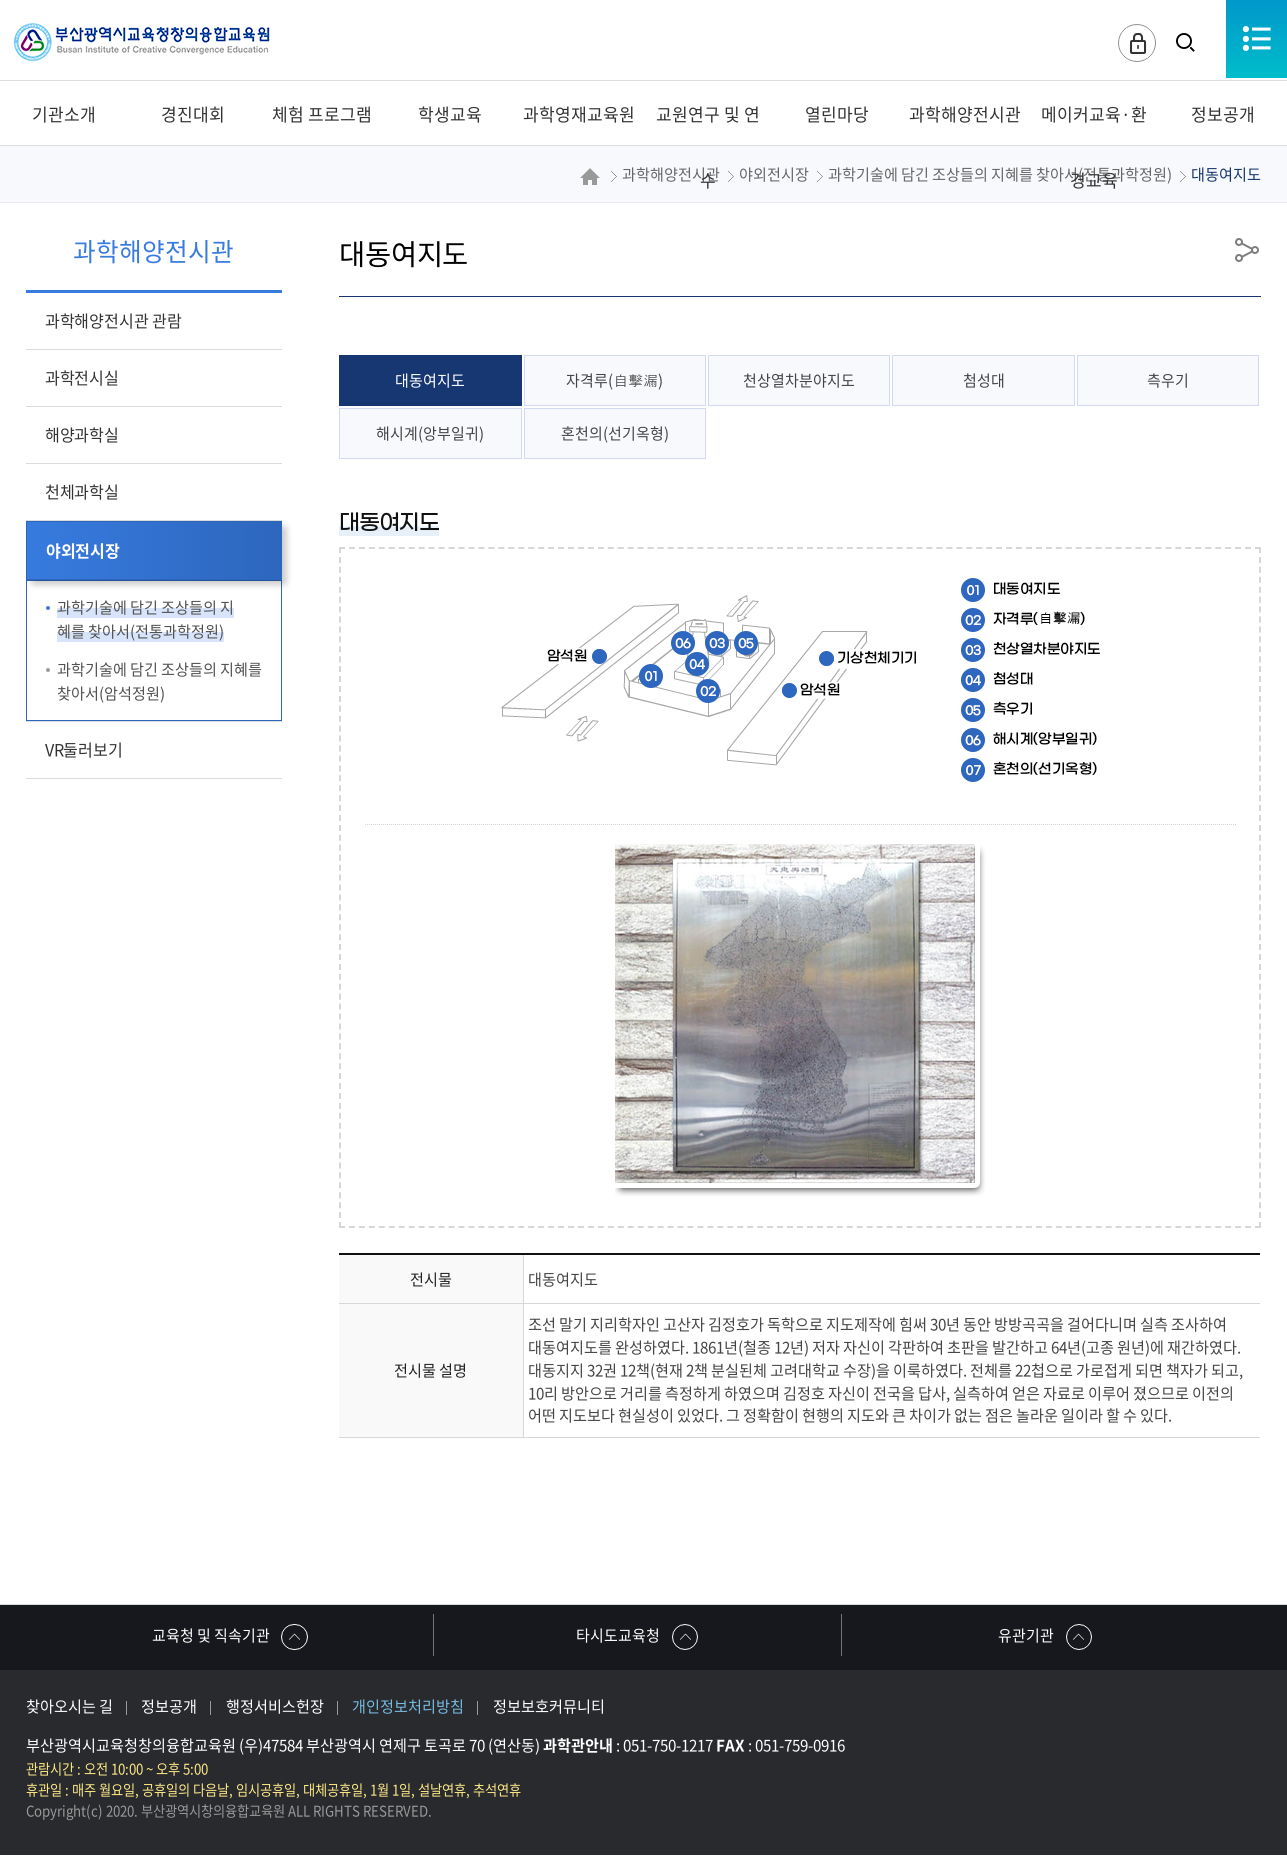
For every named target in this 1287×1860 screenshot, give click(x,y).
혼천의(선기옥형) (615, 434)
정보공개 (169, 1710)
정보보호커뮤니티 (549, 1710)
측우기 (1168, 381)
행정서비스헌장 (275, 1710)
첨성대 (984, 381)
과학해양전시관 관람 (113, 320)
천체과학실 (82, 491)
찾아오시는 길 (69, 1710)
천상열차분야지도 (799, 381)
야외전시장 (83, 550)
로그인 (1132, 44)
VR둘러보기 (84, 749)
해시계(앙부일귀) (430, 434)
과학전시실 (82, 377)
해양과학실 (82, 434)
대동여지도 (430, 381)
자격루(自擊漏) (615, 381)
